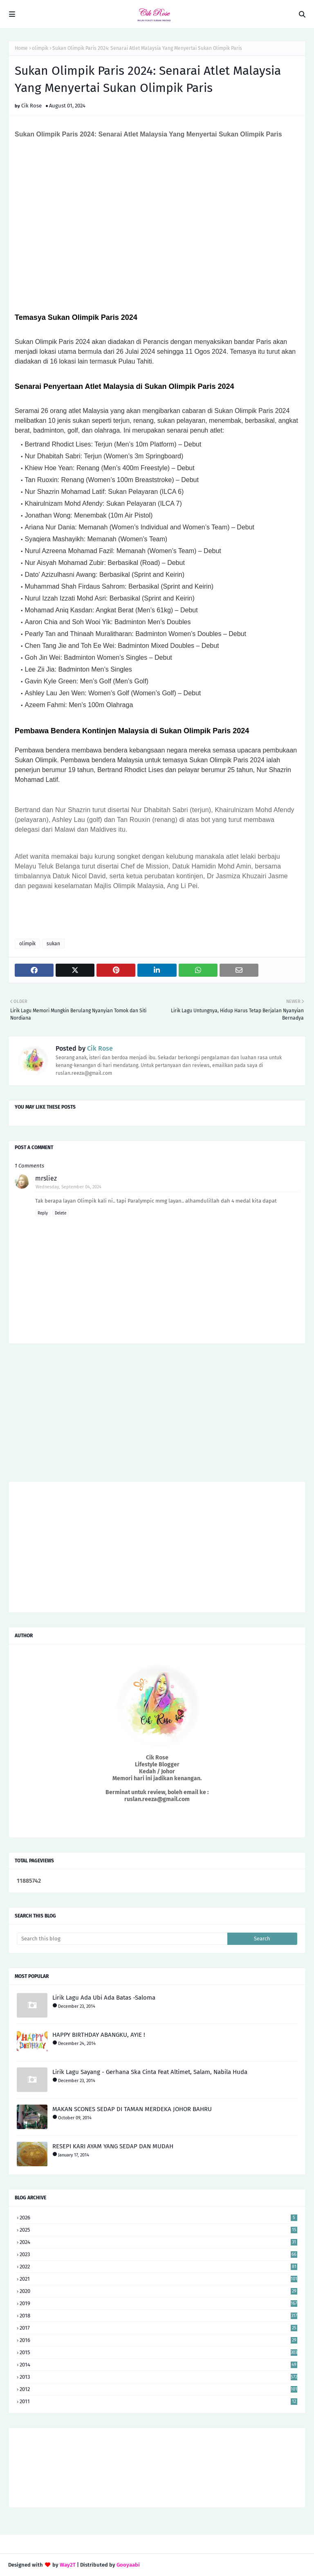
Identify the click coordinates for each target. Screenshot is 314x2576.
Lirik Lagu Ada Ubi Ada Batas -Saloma (103, 1997)
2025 (158, 2230)
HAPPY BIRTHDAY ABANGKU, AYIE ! (98, 2034)
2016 (158, 2340)
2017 (158, 2328)
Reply (43, 1213)
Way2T (68, 2565)
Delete (60, 1213)
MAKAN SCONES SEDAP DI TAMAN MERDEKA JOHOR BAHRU (132, 2109)
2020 (158, 2291)
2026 (158, 2217)
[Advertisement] (157, 1415)
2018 (158, 2316)
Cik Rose (31, 106)
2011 (158, 2401)
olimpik (40, 48)
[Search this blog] (122, 1939)
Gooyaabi (128, 2565)
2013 (158, 2377)
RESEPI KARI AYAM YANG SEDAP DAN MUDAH (112, 2146)
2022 (158, 2266)
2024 (158, 2242)
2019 (158, 2303)
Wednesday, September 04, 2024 (68, 1187)
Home (21, 48)
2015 (158, 2352)
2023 (158, 2254)
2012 (158, 2389)
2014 (158, 2365)
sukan (53, 943)
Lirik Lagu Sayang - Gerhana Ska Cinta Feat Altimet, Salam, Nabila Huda (149, 2072)
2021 (158, 2279)
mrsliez (46, 1178)
